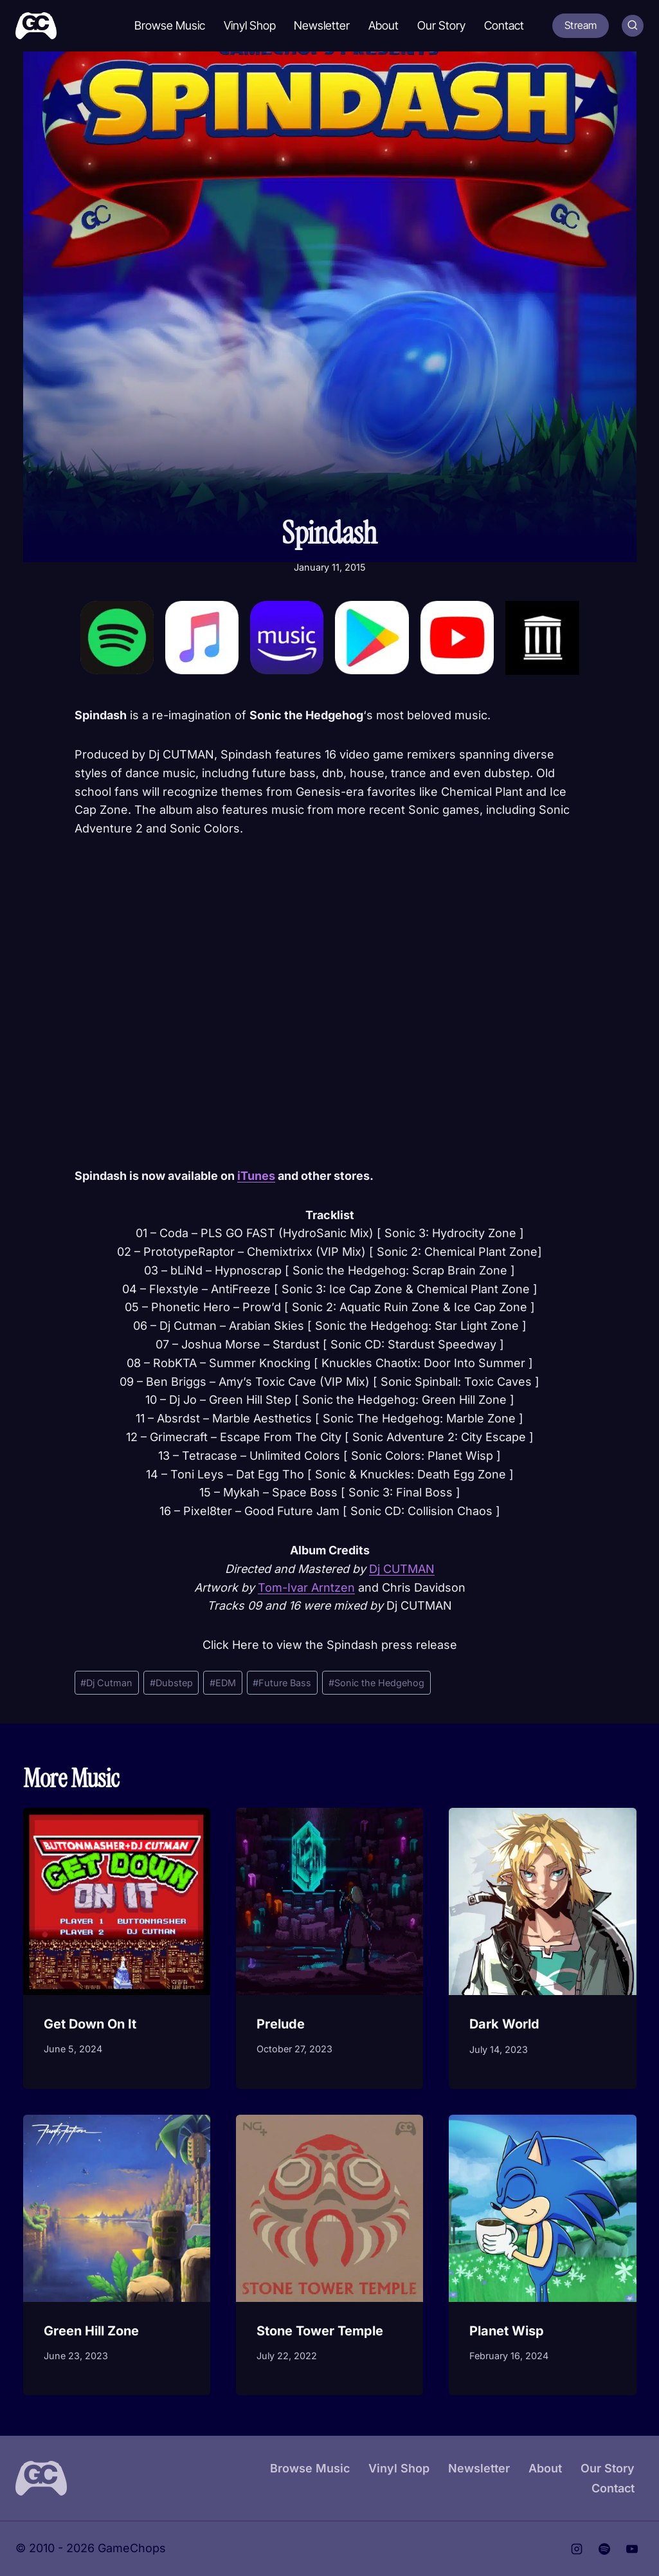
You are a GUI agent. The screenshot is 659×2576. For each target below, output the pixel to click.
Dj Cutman (106, 1682)
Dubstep (171, 1682)
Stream (580, 25)
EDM (223, 1682)
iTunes (256, 1175)
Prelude (281, 2024)
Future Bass (282, 1682)
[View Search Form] (633, 26)
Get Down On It (90, 2024)
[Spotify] (604, 2549)
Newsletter (322, 25)
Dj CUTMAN (402, 1569)
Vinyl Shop (250, 25)
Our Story (441, 25)
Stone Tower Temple (320, 2331)
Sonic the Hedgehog (376, 1682)
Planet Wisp (506, 2331)
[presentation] (116, 1901)
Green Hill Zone (91, 2331)
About (383, 25)
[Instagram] (576, 2549)
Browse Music (169, 25)
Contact (504, 25)
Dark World (504, 2024)
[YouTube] (632, 2549)
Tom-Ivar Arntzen (306, 1587)
